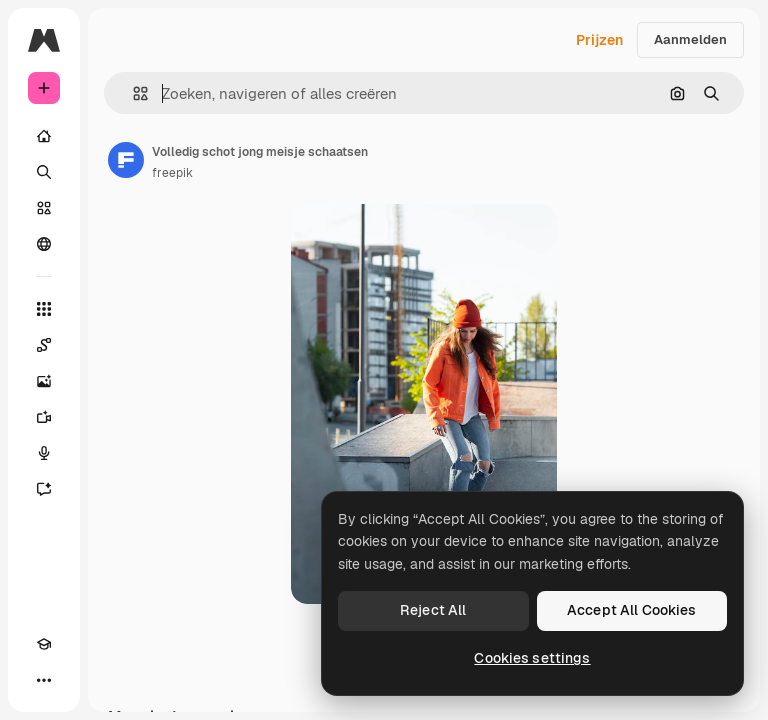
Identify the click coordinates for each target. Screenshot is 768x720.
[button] (132, 93)
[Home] (44, 136)
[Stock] (44, 208)
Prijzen (599, 40)
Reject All (433, 610)
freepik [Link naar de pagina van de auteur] (172, 173)
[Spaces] (44, 345)
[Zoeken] (44, 172)
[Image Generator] (44, 381)
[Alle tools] (44, 309)
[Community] (44, 244)
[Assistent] (44, 489)
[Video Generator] (44, 417)
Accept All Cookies (632, 610)
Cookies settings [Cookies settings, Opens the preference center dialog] (532, 658)
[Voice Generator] (44, 453)
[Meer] (44, 680)
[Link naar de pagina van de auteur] (126, 160)
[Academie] (44, 644)
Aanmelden (690, 39)
